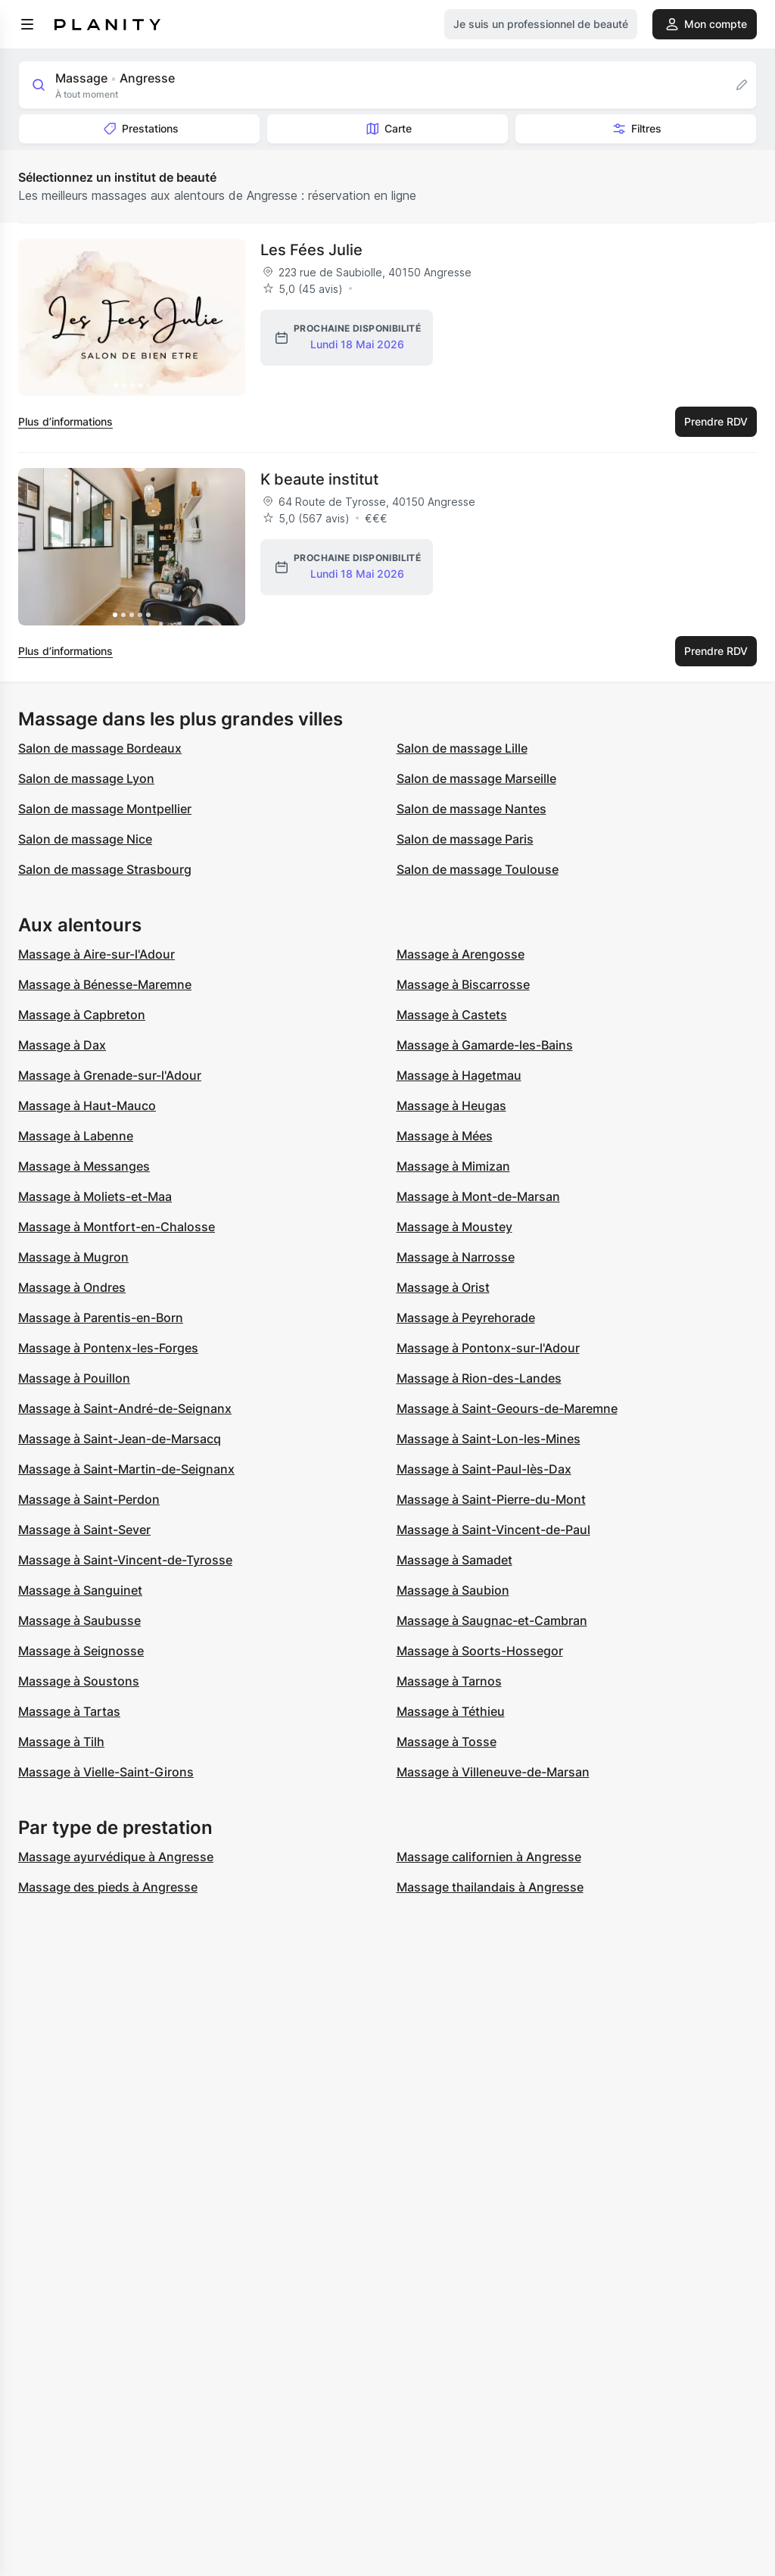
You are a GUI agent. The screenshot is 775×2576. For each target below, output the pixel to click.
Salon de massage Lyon (86, 778)
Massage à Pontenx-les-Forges (108, 1347)
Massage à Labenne (75, 1135)
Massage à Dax (62, 1045)
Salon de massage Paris (465, 839)
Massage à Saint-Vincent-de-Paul (493, 1529)
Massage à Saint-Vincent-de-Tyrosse (125, 1559)
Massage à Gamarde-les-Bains (485, 1045)
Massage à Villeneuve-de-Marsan (493, 1771)
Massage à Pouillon (74, 1378)
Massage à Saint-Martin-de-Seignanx (126, 1469)
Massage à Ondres (72, 1287)
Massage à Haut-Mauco (87, 1105)
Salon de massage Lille (462, 748)
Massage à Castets (452, 1014)
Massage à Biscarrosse (463, 984)
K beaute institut (319, 479)
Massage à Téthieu (451, 1711)
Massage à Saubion (453, 1590)
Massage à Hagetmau (459, 1075)
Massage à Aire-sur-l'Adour (96, 954)
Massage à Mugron (73, 1257)
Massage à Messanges (84, 1166)
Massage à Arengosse (460, 954)
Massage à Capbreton (81, 1014)
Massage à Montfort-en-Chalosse (116, 1226)
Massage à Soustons (78, 1681)
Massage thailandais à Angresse (490, 1887)
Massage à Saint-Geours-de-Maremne (507, 1408)
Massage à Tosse (446, 1741)
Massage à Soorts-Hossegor (480, 1650)
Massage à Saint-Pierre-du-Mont (491, 1499)
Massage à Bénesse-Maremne (104, 984)
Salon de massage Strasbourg (104, 869)
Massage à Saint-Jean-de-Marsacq (119, 1438)
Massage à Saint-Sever (84, 1529)
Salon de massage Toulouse (478, 869)
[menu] (27, 24)
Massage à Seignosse (81, 1650)
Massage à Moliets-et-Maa (95, 1196)
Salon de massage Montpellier (104, 808)
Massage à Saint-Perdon (89, 1499)
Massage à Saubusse (79, 1620)
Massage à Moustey (454, 1226)
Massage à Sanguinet (80, 1590)
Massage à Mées (445, 1135)
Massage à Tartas (69, 1711)
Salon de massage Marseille (476, 778)
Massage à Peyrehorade (466, 1317)
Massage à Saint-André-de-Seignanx (125, 1408)
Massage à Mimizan (453, 1166)
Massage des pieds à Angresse (108, 1887)
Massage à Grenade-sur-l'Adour (109, 1075)
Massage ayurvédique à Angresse (115, 1856)
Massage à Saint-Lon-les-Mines (488, 1438)
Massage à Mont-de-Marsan (478, 1196)
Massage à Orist (443, 1287)
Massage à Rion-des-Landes (479, 1378)
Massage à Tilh (61, 1741)
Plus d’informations (65, 421)
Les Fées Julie (311, 250)
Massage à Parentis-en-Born (100, 1317)
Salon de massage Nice (85, 839)
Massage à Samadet (454, 1559)
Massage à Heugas (451, 1105)
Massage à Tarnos (449, 1681)
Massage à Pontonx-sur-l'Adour (488, 1347)
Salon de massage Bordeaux (100, 748)
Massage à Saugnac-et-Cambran (492, 1620)
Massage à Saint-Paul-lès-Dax (484, 1469)
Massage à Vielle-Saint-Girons (106, 1771)
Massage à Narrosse (456, 1257)
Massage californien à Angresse (489, 1856)
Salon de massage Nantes (471, 808)
